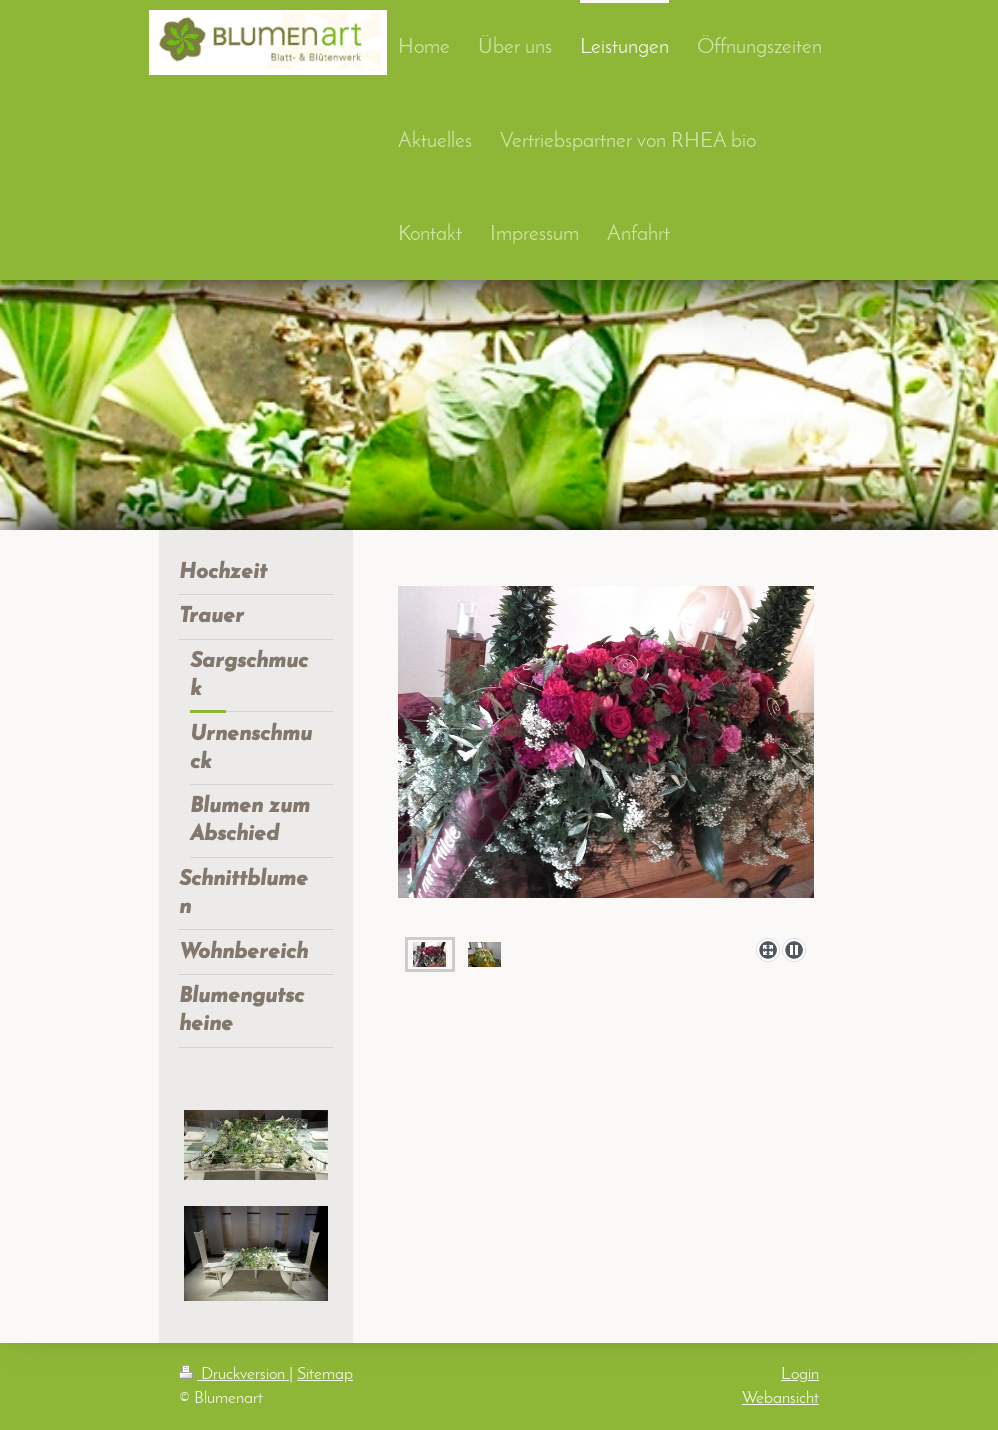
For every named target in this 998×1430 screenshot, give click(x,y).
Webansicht (780, 1398)
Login (800, 1374)
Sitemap (325, 1374)
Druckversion (234, 1374)
